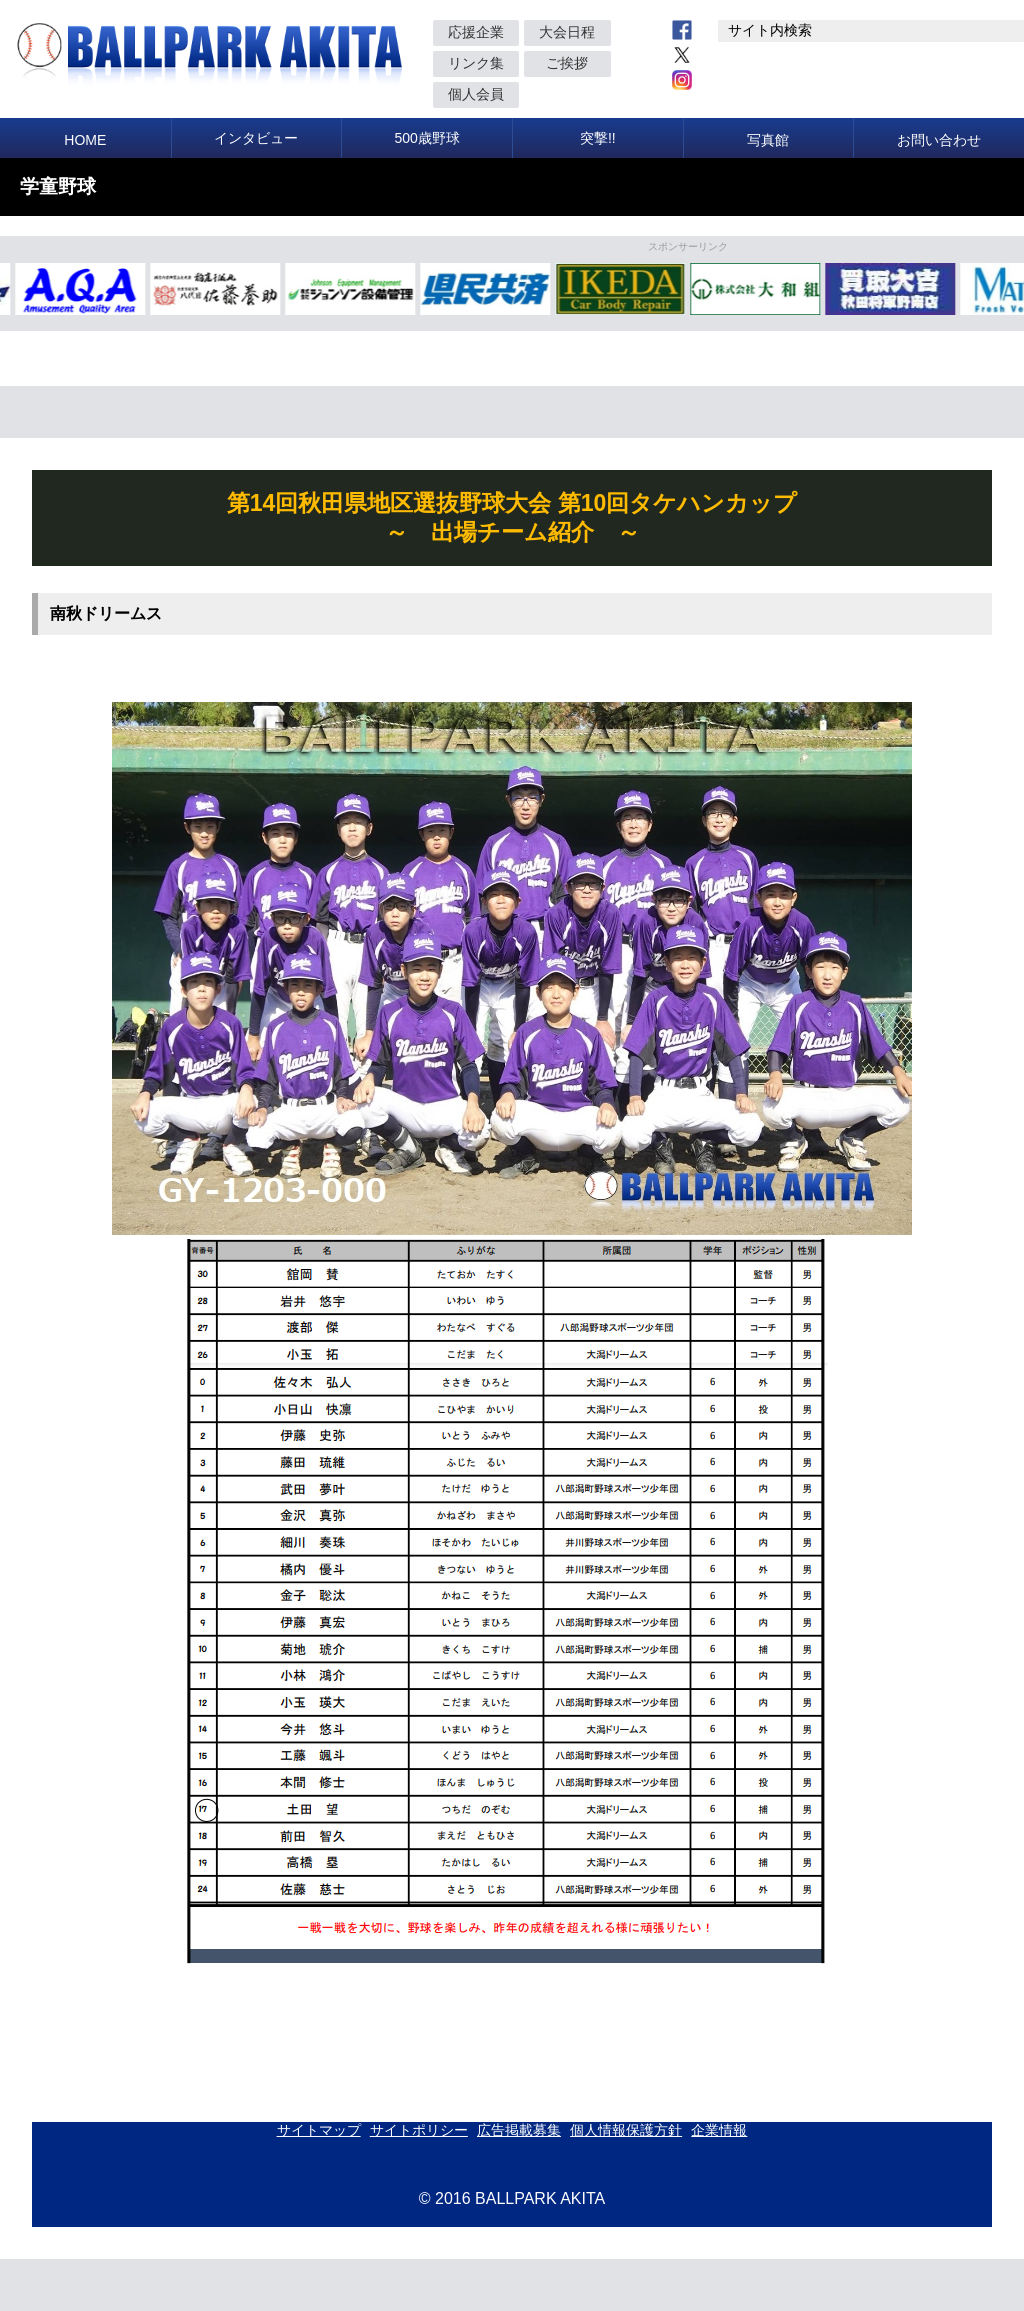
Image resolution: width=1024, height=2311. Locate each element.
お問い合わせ (939, 140)
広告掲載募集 (519, 2130)
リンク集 (476, 63)
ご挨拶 (567, 63)
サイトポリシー (419, 2130)
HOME (85, 140)
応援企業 (476, 32)
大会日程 (567, 32)
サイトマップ (319, 2130)
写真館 (768, 140)
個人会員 (476, 94)
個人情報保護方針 (626, 2130)
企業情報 (719, 2130)
